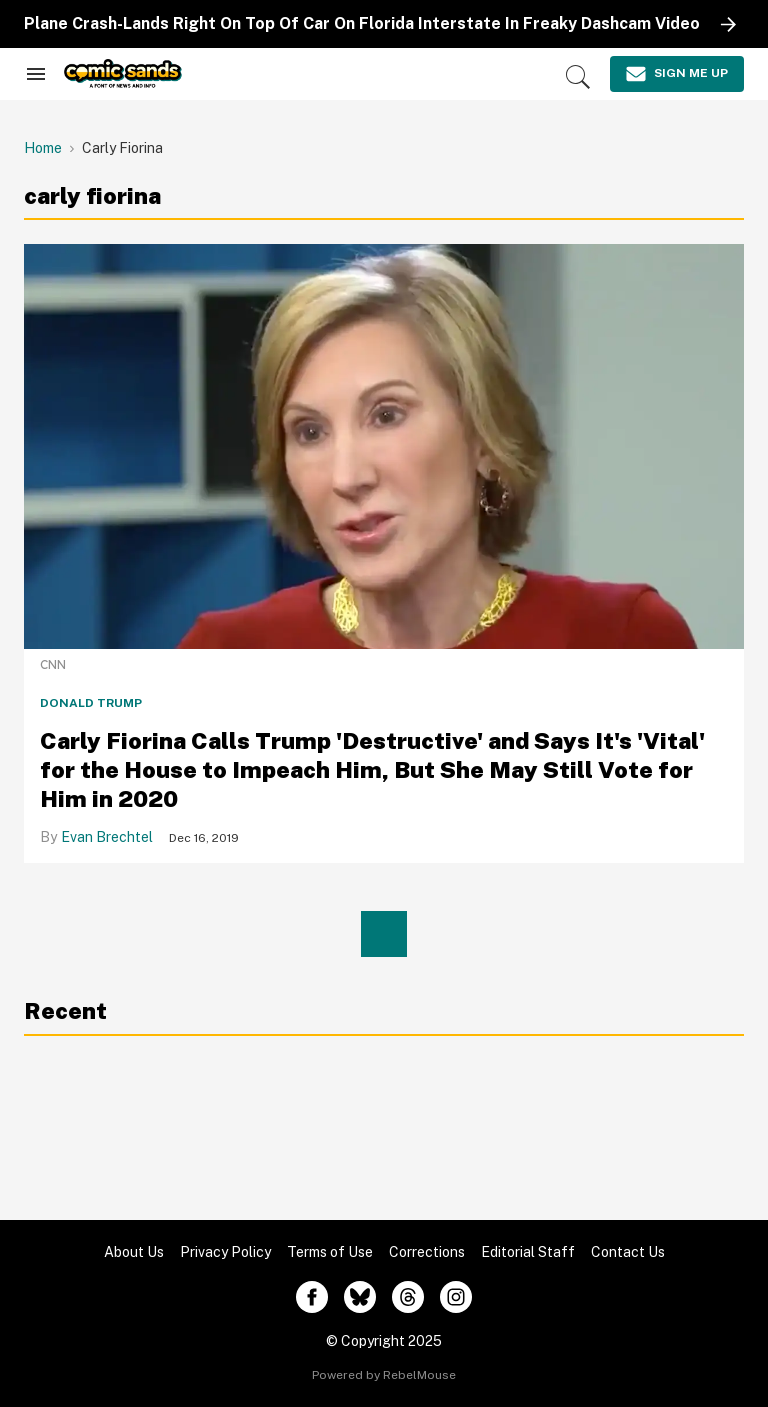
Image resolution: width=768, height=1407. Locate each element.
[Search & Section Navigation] (36, 74)
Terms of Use (330, 1252)
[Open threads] (408, 1297)
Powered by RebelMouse (384, 1375)
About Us (134, 1252)
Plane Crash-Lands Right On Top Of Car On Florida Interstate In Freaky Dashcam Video (362, 23)
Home (43, 148)
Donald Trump (91, 703)
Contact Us (628, 1252)
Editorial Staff (528, 1252)
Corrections (427, 1252)
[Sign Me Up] (677, 74)
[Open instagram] (456, 1297)
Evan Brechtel (107, 837)
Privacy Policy (225, 1252)
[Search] (578, 77)
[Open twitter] (360, 1297)
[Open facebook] (312, 1297)
